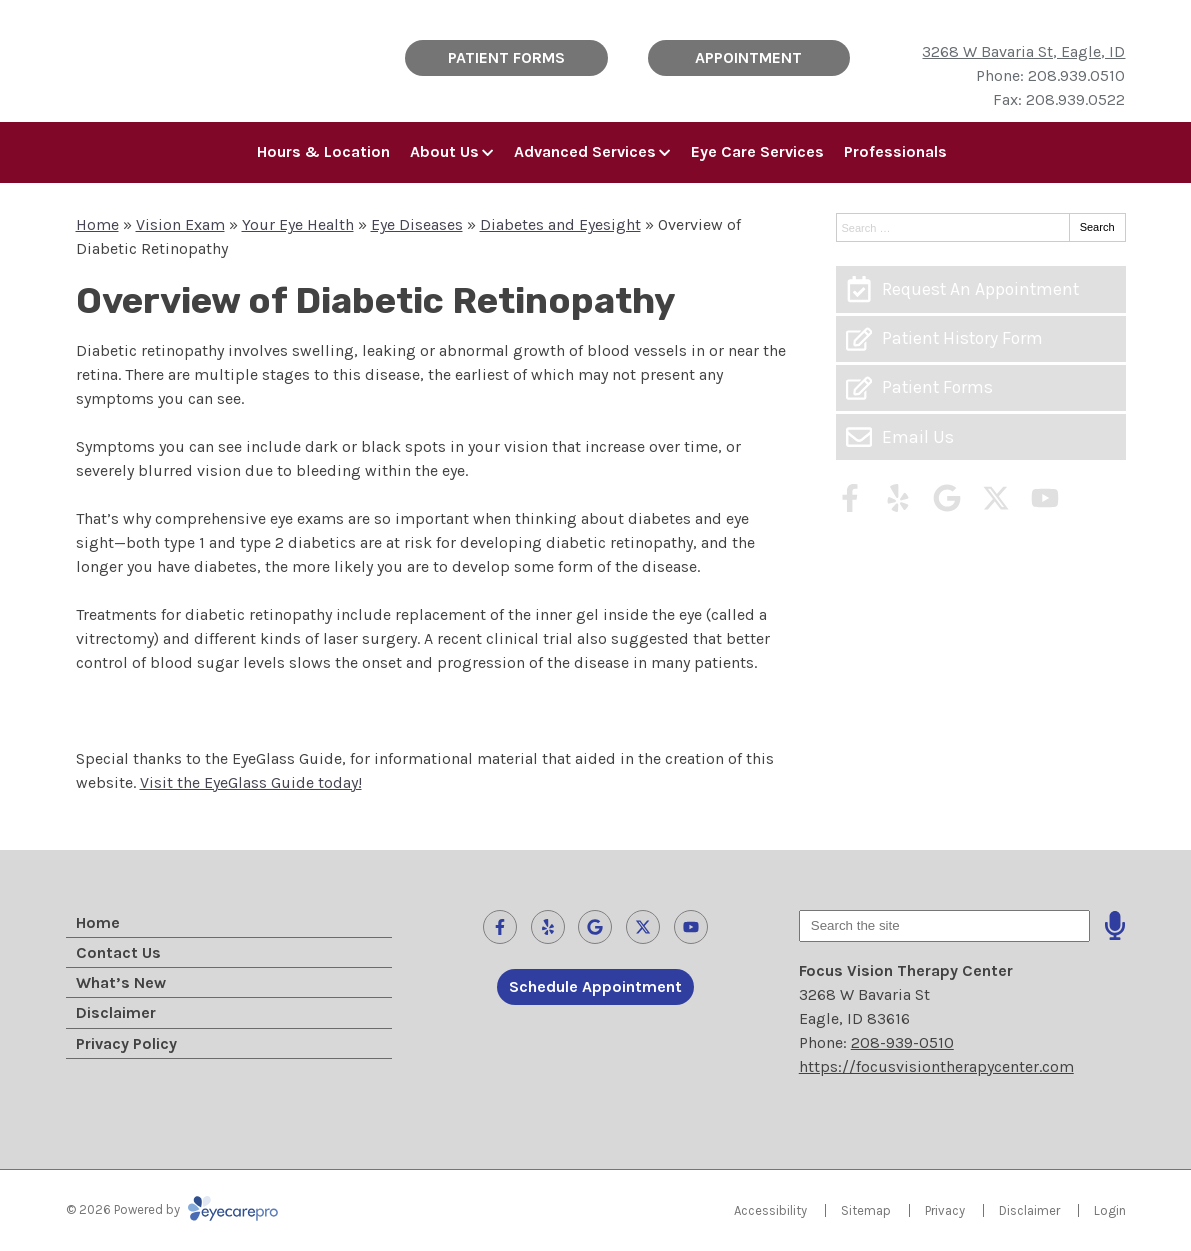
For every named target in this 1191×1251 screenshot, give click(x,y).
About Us (444, 151)
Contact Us (118, 952)
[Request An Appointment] (981, 289)
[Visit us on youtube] (1045, 498)
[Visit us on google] (947, 498)
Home (97, 224)
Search (1097, 227)
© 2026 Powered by (172, 1209)
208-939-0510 (902, 1042)
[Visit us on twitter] (996, 498)
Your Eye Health (298, 224)
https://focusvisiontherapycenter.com (936, 1066)
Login (1110, 1210)
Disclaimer (116, 1012)
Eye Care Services (757, 151)
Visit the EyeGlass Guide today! (251, 782)
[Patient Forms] (981, 388)
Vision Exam (180, 224)
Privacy (945, 1210)
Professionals (895, 151)
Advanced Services (585, 151)
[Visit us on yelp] (898, 498)
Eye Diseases (417, 224)
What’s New (121, 982)
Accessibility (770, 1210)
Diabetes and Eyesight (560, 224)
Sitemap (866, 1210)
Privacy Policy (126, 1043)
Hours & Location (323, 151)
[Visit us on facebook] (850, 498)
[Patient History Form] (981, 339)
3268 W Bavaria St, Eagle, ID (1023, 51)
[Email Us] (981, 437)
